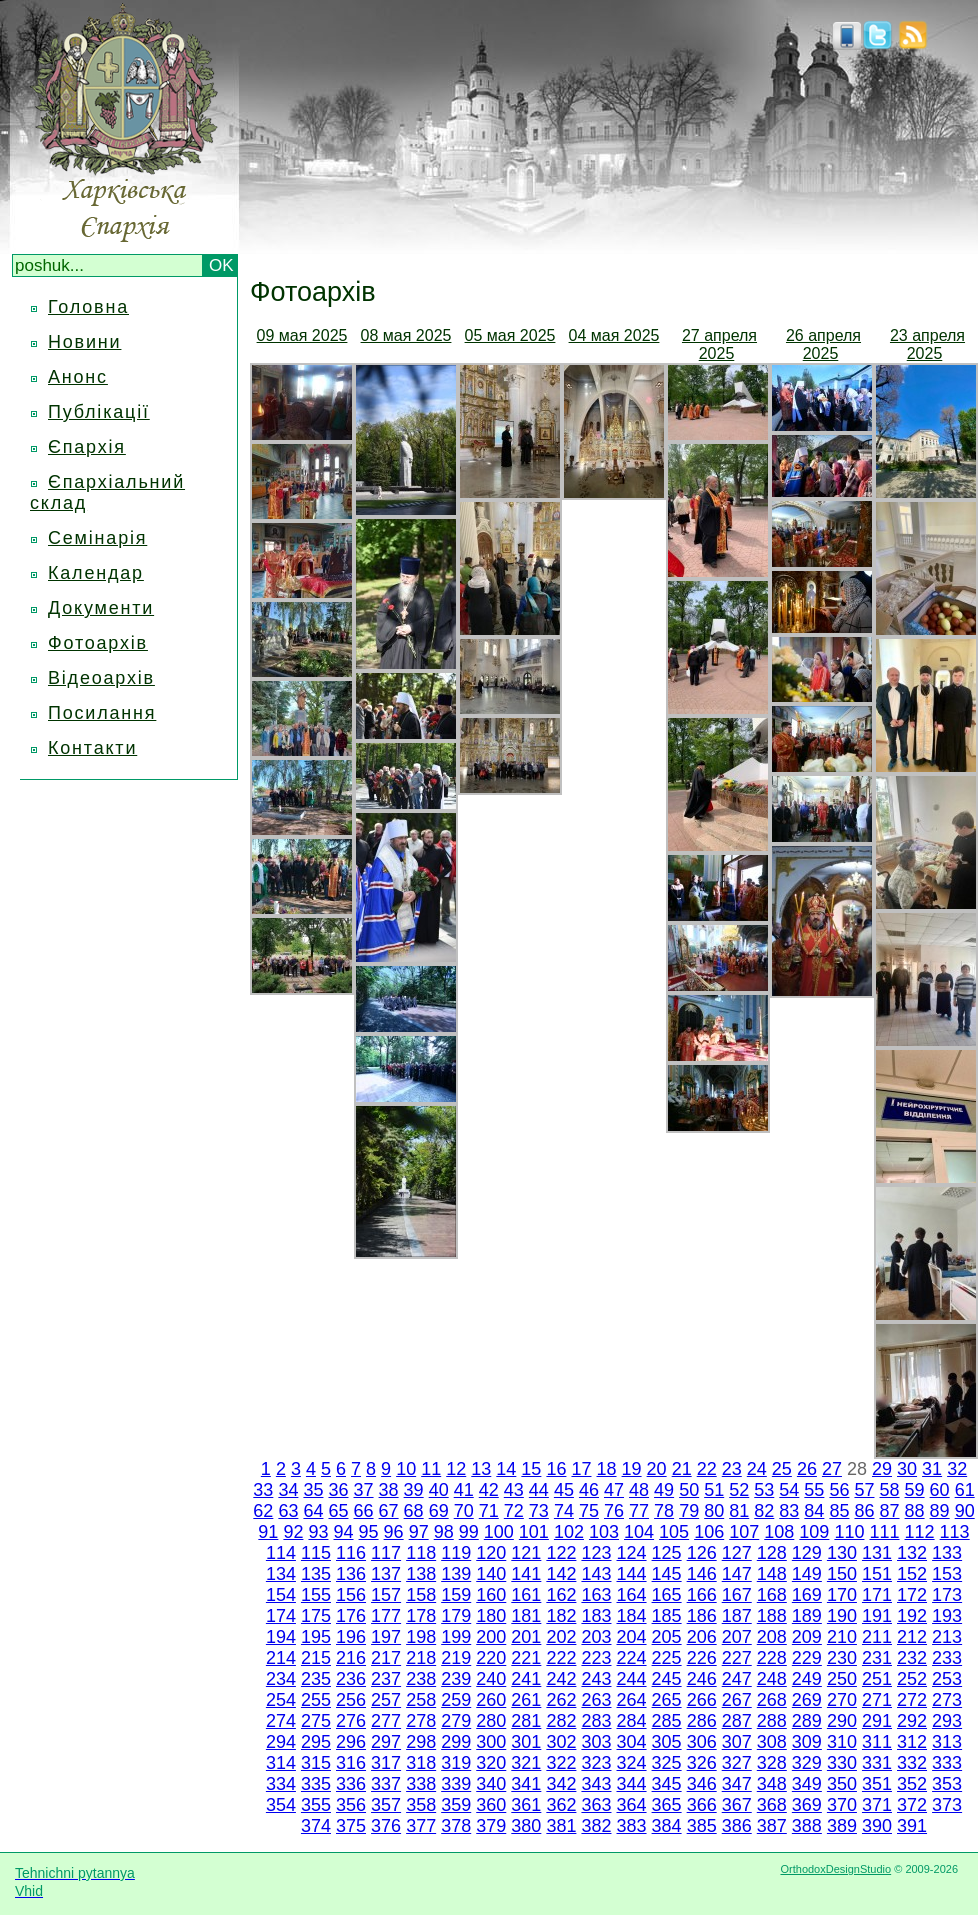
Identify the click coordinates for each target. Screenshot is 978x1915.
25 (782, 1469)
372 (912, 1805)
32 (957, 1469)
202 (561, 1637)
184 (632, 1616)
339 (456, 1784)
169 (807, 1595)
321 (526, 1763)
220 (491, 1658)
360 (491, 1805)
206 (702, 1637)
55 (814, 1490)
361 (526, 1805)
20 (657, 1469)
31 (932, 1469)
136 (351, 1574)
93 (318, 1532)
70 (464, 1511)
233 (947, 1658)
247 (737, 1679)
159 (456, 1595)
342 (561, 1784)
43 (514, 1490)
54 (789, 1490)
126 (702, 1553)
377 (421, 1826)
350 (842, 1784)
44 (539, 1490)
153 (947, 1574)
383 (632, 1826)
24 (757, 1469)
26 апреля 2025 (823, 344)
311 (877, 1742)
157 (386, 1595)
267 (737, 1700)
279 (456, 1721)
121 (526, 1553)
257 (386, 1700)
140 (491, 1574)
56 (839, 1490)
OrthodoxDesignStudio (835, 1869)
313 (947, 1742)
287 (737, 1721)
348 (772, 1784)
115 (316, 1553)
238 (421, 1679)
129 (807, 1553)
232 (912, 1658)
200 (491, 1637)
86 (864, 1511)
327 (737, 1763)
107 (744, 1532)
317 (386, 1763)
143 (596, 1574)
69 (439, 1511)
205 (667, 1637)
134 (281, 1574)
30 (907, 1469)
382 (596, 1826)
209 (807, 1637)
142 (561, 1574)
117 (386, 1553)
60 (940, 1490)
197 (386, 1637)
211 (877, 1637)
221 (526, 1658)
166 (702, 1595)
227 (737, 1658)
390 (877, 1826)
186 (702, 1616)
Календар (96, 573)
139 (456, 1574)
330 (842, 1763)
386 (737, 1826)
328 (772, 1763)
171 (877, 1595)
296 (351, 1742)
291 (877, 1721)
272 (912, 1700)
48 (639, 1490)
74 (564, 1511)
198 (421, 1637)
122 (561, 1553)
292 (912, 1721)
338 (421, 1784)
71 (489, 1511)
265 (667, 1700)
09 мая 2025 (302, 335)
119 (456, 1553)
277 (386, 1721)
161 (526, 1595)
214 (281, 1658)
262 (561, 1700)
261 (526, 1700)
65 (338, 1511)
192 (912, 1616)
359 (456, 1805)
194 (281, 1637)
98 (444, 1532)
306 (702, 1742)
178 (421, 1616)
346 (702, 1784)
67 (389, 1511)
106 (709, 1532)
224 (632, 1658)
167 (737, 1595)
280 (491, 1721)
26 (807, 1469)
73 (539, 1511)
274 (281, 1721)
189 (807, 1616)
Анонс (78, 377)
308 (772, 1742)
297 (386, 1742)
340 (491, 1784)
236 (351, 1679)
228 (772, 1658)
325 (667, 1763)
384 (667, 1826)
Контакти (92, 748)
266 (702, 1700)
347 (737, 1784)
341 (526, 1784)
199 (456, 1637)
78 (664, 1511)
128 (772, 1553)
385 (702, 1826)
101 (534, 1532)
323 (596, 1763)
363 (596, 1805)
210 (842, 1637)
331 (877, 1763)
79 (689, 1511)
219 (456, 1658)
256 (351, 1700)
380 (526, 1826)
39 (414, 1490)
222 (561, 1658)
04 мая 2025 (614, 335)
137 (386, 1574)
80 (714, 1511)
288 (772, 1721)
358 (421, 1805)
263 (596, 1700)
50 (689, 1490)
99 (469, 1532)
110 (849, 1532)
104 (639, 1532)
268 (772, 1700)
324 (632, 1763)
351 (877, 1784)
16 (556, 1469)
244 (632, 1679)
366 (702, 1805)
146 (702, 1574)
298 (421, 1742)
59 (915, 1490)
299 (456, 1742)
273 (947, 1700)
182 (561, 1616)
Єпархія (87, 447)
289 (807, 1721)
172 (912, 1595)
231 (877, 1658)
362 (561, 1805)
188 (772, 1616)
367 (737, 1805)
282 (561, 1721)
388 (807, 1826)
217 (386, 1658)
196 (351, 1637)
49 (664, 1490)
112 (920, 1532)
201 (526, 1637)
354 (281, 1805)
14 (506, 1469)
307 (737, 1742)
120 (491, 1553)
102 (569, 1532)
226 (702, 1658)
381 (561, 1826)
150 (842, 1574)
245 (667, 1679)
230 (842, 1658)
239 (456, 1679)
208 (772, 1637)
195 (316, 1637)
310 (842, 1742)
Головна (88, 307)
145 (667, 1574)
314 (281, 1763)
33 (263, 1490)
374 (316, 1826)
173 (947, 1595)
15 (531, 1469)
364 (632, 1805)
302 (561, 1742)
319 (456, 1763)
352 (912, 1784)
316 (351, 1763)
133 (947, 1553)
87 (890, 1511)
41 (464, 1490)
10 (406, 1469)
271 (877, 1700)
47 (614, 1490)
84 (814, 1511)
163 (596, 1595)
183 (596, 1616)
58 (890, 1490)
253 (947, 1679)
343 (596, 1784)
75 (589, 1511)
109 (814, 1532)
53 (764, 1490)
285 (667, 1721)
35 (313, 1490)
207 (737, 1637)
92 (293, 1532)
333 (947, 1763)
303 (596, 1742)
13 (481, 1469)
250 (842, 1679)
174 (281, 1616)
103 (604, 1532)
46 (589, 1490)
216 (351, 1658)
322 (561, 1763)
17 (581, 1469)
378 (456, 1826)
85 (839, 1511)
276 (351, 1721)
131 (877, 1553)
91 (268, 1532)
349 (807, 1784)
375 (351, 1826)
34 (288, 1490)
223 (596, 1658)
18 (607, 1469)
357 (386, 1805)
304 (632, 1742)
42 (489, 1490)
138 (421, 1574)
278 (421, 1721)
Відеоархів (101, 678)
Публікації (99, 412)
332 (912, 1763)
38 (389, 1490)
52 (739, 1490)
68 (414, 1511)
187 (737, 1616)
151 (877, 1574)
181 (526, 1616)
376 (386, 1826)
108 (779, 1532)
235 (316, 1679)
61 (965, 1490)
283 (596, 1721)
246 (702, 1679)
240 (491, 1679)
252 (912, 1679)
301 (526, 1742)
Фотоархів (98, 643)
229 (807, 1658)
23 (732, 1469)
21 (682, 1469)
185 (667, 1616)
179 (456, 1616)
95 (369, 1532)
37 (364, 1490)
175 (316, 1616)
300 (491, 1742)
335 (316, 1784)
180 (491, 1616)
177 (386, 1616)
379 (491, 1826)
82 (764, 1511)
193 (947, 1616)
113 (955, 1532)
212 (912, 1637)
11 (431, 1469)
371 (877, 1805)
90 (965, 1511)
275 (316, 1721)
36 (338, 1490)
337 (386, 1784)
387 (772, 1826)
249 (807, 1679)
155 (316, 1595)
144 (632, 1574)
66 (364, 1511)
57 (864, 1490)
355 (316, 1805)
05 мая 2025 (510, 335)
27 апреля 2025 (719, 344)
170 (842, 1595)
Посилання (102, 713)
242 (561, 1679)
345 (667, 1784)
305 (667, 1742)
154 (281, 1595)
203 (596, 1637)
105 (674, 1532)
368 (772, 1805)
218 (421, 1658)
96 (394, 1532)
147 (737, 1574)
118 (421, 1553)
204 (632, 1637)
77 (639, 1511)
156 (351, 1595)
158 (421, 1595)
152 (912, 1574)
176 (351, 1616)
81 (739, 1511)
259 (456, 1700)
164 (632, 1595)
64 (313, 1511)
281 (526, 1721)
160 (491, 1595)
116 (351, 1553)
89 (940, 1511)
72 (514, 1511)
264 (632, 1700)
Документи (101, 608)
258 (421, 1700)
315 (316, 1763)
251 (877, 1679)
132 (912, 1553)
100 (499, 1532)
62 (263, 1511)
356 (351, 1805)
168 (772, 1595)
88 (915, 1511)
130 (842, 1553)
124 (632, 1553)
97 (419, 1532)
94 (344, 1532)
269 (807, 1700)
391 (912, 1826)
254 (281, 1700)
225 (667, 1658)
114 (281, 1553)
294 (281, 1742)
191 (877, 1616)
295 (316, 1742)
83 (789, 1511)
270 (842, 1700)
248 (772, 1679)
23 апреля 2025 (927, 344)
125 (667, 1553)
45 (564, 1490)
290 (842, 1721)
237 (386, 1679)
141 (526, 1574)
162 (561, 1595)
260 (491, 1700)
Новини (84, 342)
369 (807, 1805)
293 (947, 1721)
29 (882, 1469)
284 (632, 1721)
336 (351, 1784)
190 (842, 1616)
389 (842, 1826)
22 (707, 1469)
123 (596, 1553)
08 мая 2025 (406, 335)
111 (884, 1532)
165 (667, 1595)
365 (667, 1805)
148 (772, 1574)
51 (714, 1490)
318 (421, 1763)
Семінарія (97, 538)
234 (281, 1679)
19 (632, 1469)
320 (491, 1763)
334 (281, 1784)
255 (316, 1700)
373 (947, 1805)
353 (947, 1784)
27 (832, 1469)
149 (807, 1574)
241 (526, 1679)
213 (947, 1637)
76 (614, 1511)
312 (912, 1742)
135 (316, 1574)
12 (456, 1469)
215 (316, 1658)
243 (596, 1679)
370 (842, 1805)
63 (288, 1511)
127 (737, 1553)
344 (632, 1784)
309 (807, 1742)
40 (439, 1490)
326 (702, 1763)
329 (807, 1763)
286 (702, 1721)
